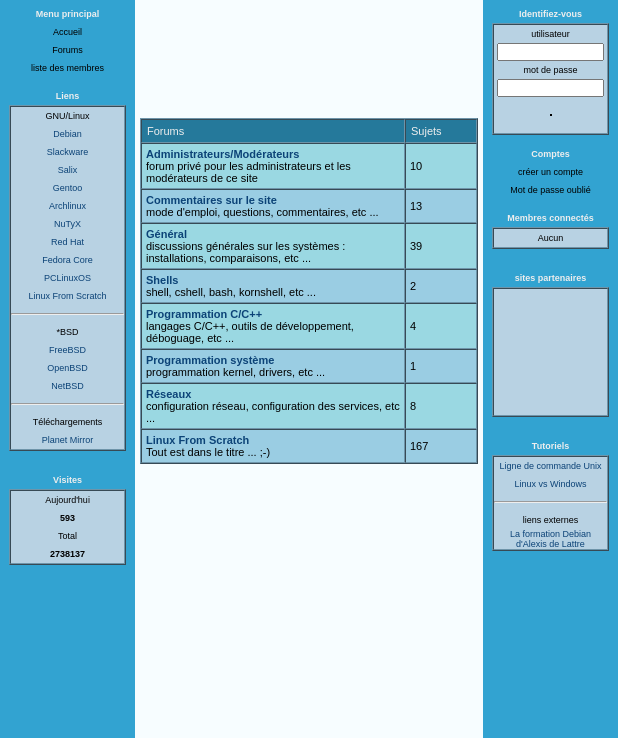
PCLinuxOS (67, 278)
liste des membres (67, 68)
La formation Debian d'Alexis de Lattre (550, 539)
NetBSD (67, 386)
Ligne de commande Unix (550, 466)
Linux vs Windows (550, 484)
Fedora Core (67, 260)
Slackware (68, 152)
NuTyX (67, 224)
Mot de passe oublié (550, 190)
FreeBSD (67, 350)
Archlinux (67, 206)
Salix (68, 170)
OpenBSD (67, 368)
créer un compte (550, 172)
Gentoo (68, 188)
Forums (67, 50)
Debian (67, 134)
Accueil (67, 32)
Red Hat (67, 242)
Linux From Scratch (67, 296)
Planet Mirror (68, 440)
